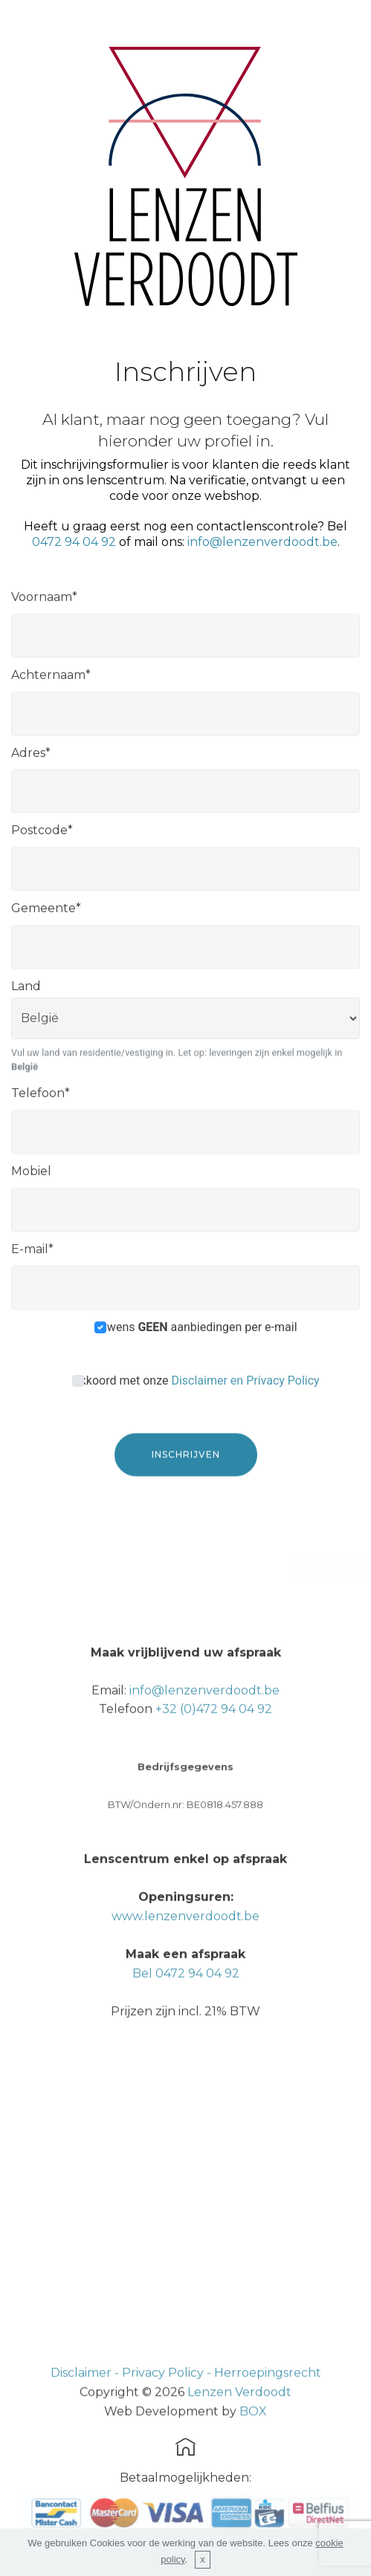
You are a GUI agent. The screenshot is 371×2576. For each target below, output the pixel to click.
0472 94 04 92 (74, 542)
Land (26, 993)
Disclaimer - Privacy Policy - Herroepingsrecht (186, 2394)
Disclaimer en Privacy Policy (245, 1386)
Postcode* (42, 837)
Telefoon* (40, 1100)
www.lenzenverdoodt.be (185, 1978)
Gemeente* (46, 915)
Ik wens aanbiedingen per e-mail (195, 1333)
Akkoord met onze (195, 1386)
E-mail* (32, 1255)
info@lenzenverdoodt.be (262, 542)
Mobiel (31, 1178)
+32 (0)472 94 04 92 (213, 1771)
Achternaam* (51, 681)
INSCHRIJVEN (186, 1469)
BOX (253, 2431)
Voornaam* (44, 603)
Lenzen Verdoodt (239, 2412)
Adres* (31, 759)
